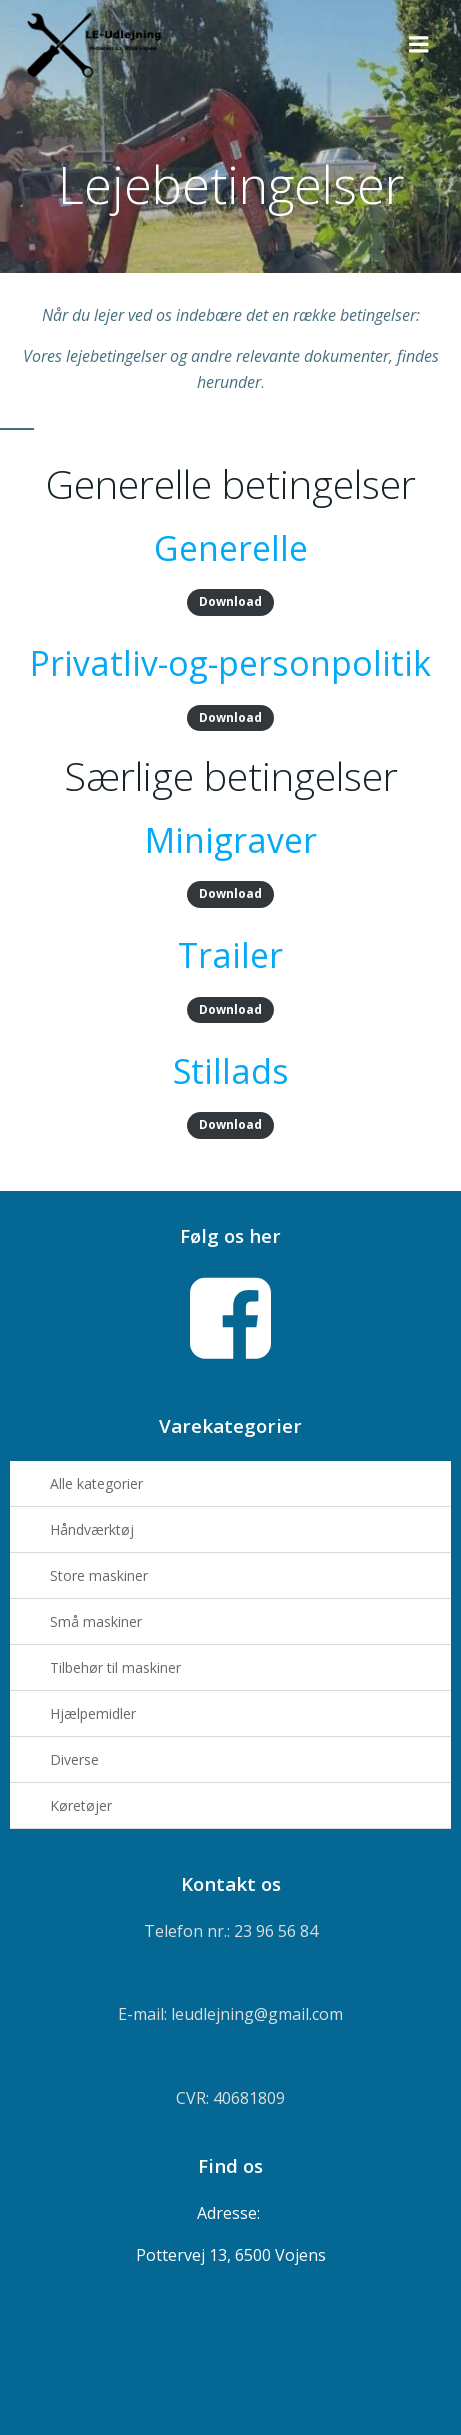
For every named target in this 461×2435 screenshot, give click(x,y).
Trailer (230, 955)
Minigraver (231, 840)
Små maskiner (96, 1621)
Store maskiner (99, 1575)
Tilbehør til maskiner (115, 1667)
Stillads (231, 1071)
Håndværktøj (92, 1529)
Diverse (74, 1759)
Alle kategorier (96, 1483)
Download (230, 601)
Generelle (231, 548)
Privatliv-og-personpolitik (230, 663)
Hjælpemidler (93, 1713)
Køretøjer (81, 1805)
